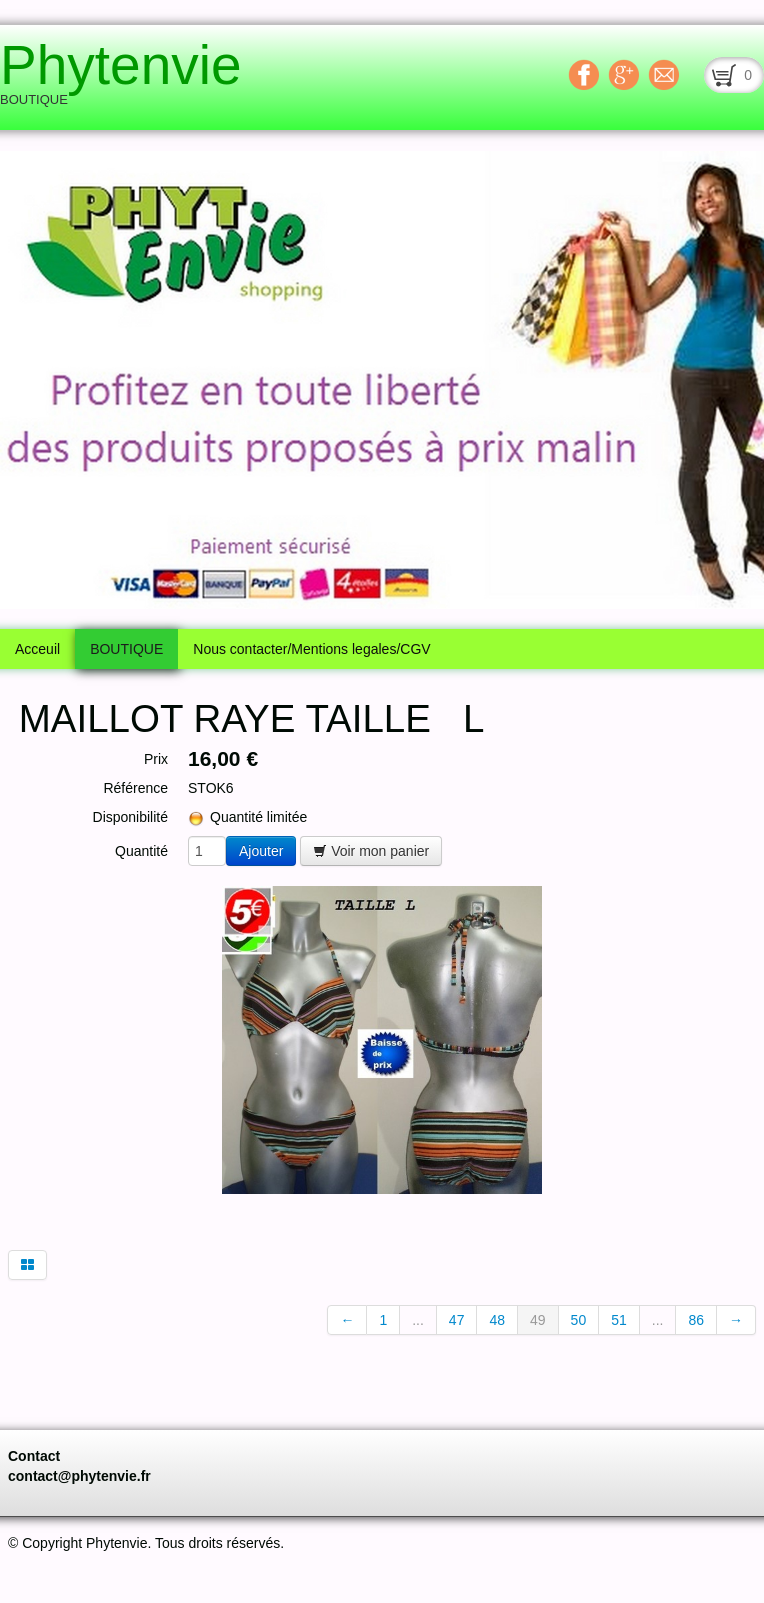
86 (696, 1320)
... (418, 1320)
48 (497, 1320)
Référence (135, 788)
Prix (156, 759)
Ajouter (261, 851)
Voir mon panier (371, 851)
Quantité (141, 851)
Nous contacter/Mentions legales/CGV (311, 649)
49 (538, 1320)
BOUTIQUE (126, 649)
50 (579, 1320)
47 (457, 1320)
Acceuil (37, 649)
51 (619, 1320)
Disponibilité (130, 817)
